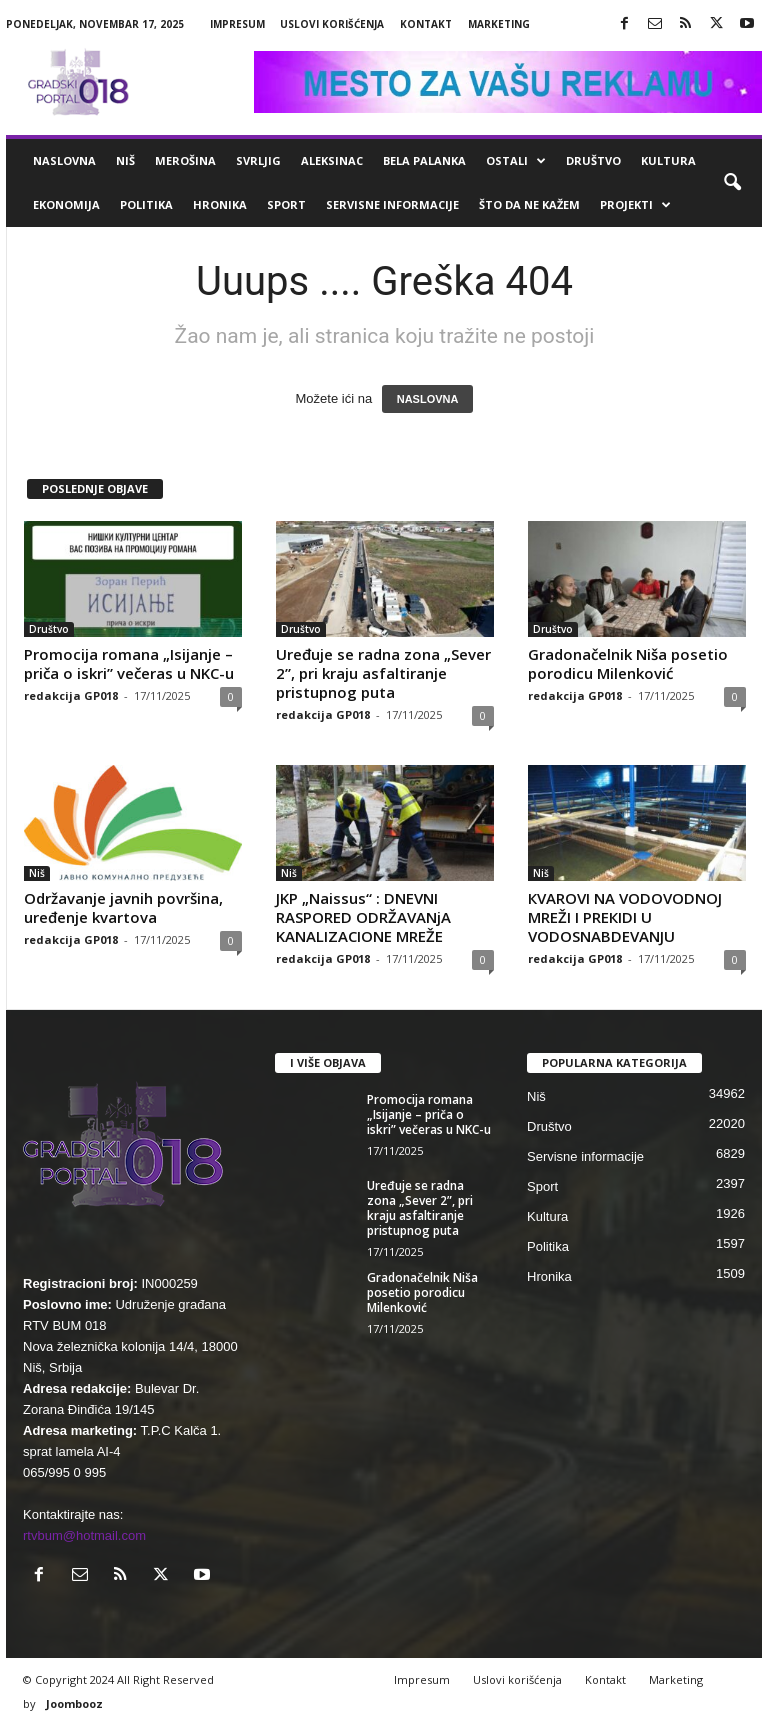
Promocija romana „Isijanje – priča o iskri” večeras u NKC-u (129, 663)
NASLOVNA (428, 399)
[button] (732, 183)
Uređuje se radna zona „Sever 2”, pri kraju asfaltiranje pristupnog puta (383, 673)
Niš (125, 160)
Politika (146, 204)
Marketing (499, 24)
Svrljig (258, 160)
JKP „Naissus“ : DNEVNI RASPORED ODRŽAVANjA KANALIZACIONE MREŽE (363, 917)
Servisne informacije (392, 204)
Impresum (237, 24)
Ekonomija (66, 204)
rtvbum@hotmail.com (84, 1535)
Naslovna (64, 160)
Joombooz (74, 1703)
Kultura (668, 160)
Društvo (593, 160)
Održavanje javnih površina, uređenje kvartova (123, 907)
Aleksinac (332, 160)
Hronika (220, 204)
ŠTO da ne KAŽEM (529, 204)
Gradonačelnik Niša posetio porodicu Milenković (628, 663)
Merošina (185, 160)
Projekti (635, 205)
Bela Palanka (424, 160)
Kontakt (426, 24)
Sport (286, 204)
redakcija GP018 (71, 695)
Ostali (516, 161)
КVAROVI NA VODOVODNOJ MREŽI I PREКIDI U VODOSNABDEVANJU (625, 917)
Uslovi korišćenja (332, 24)
